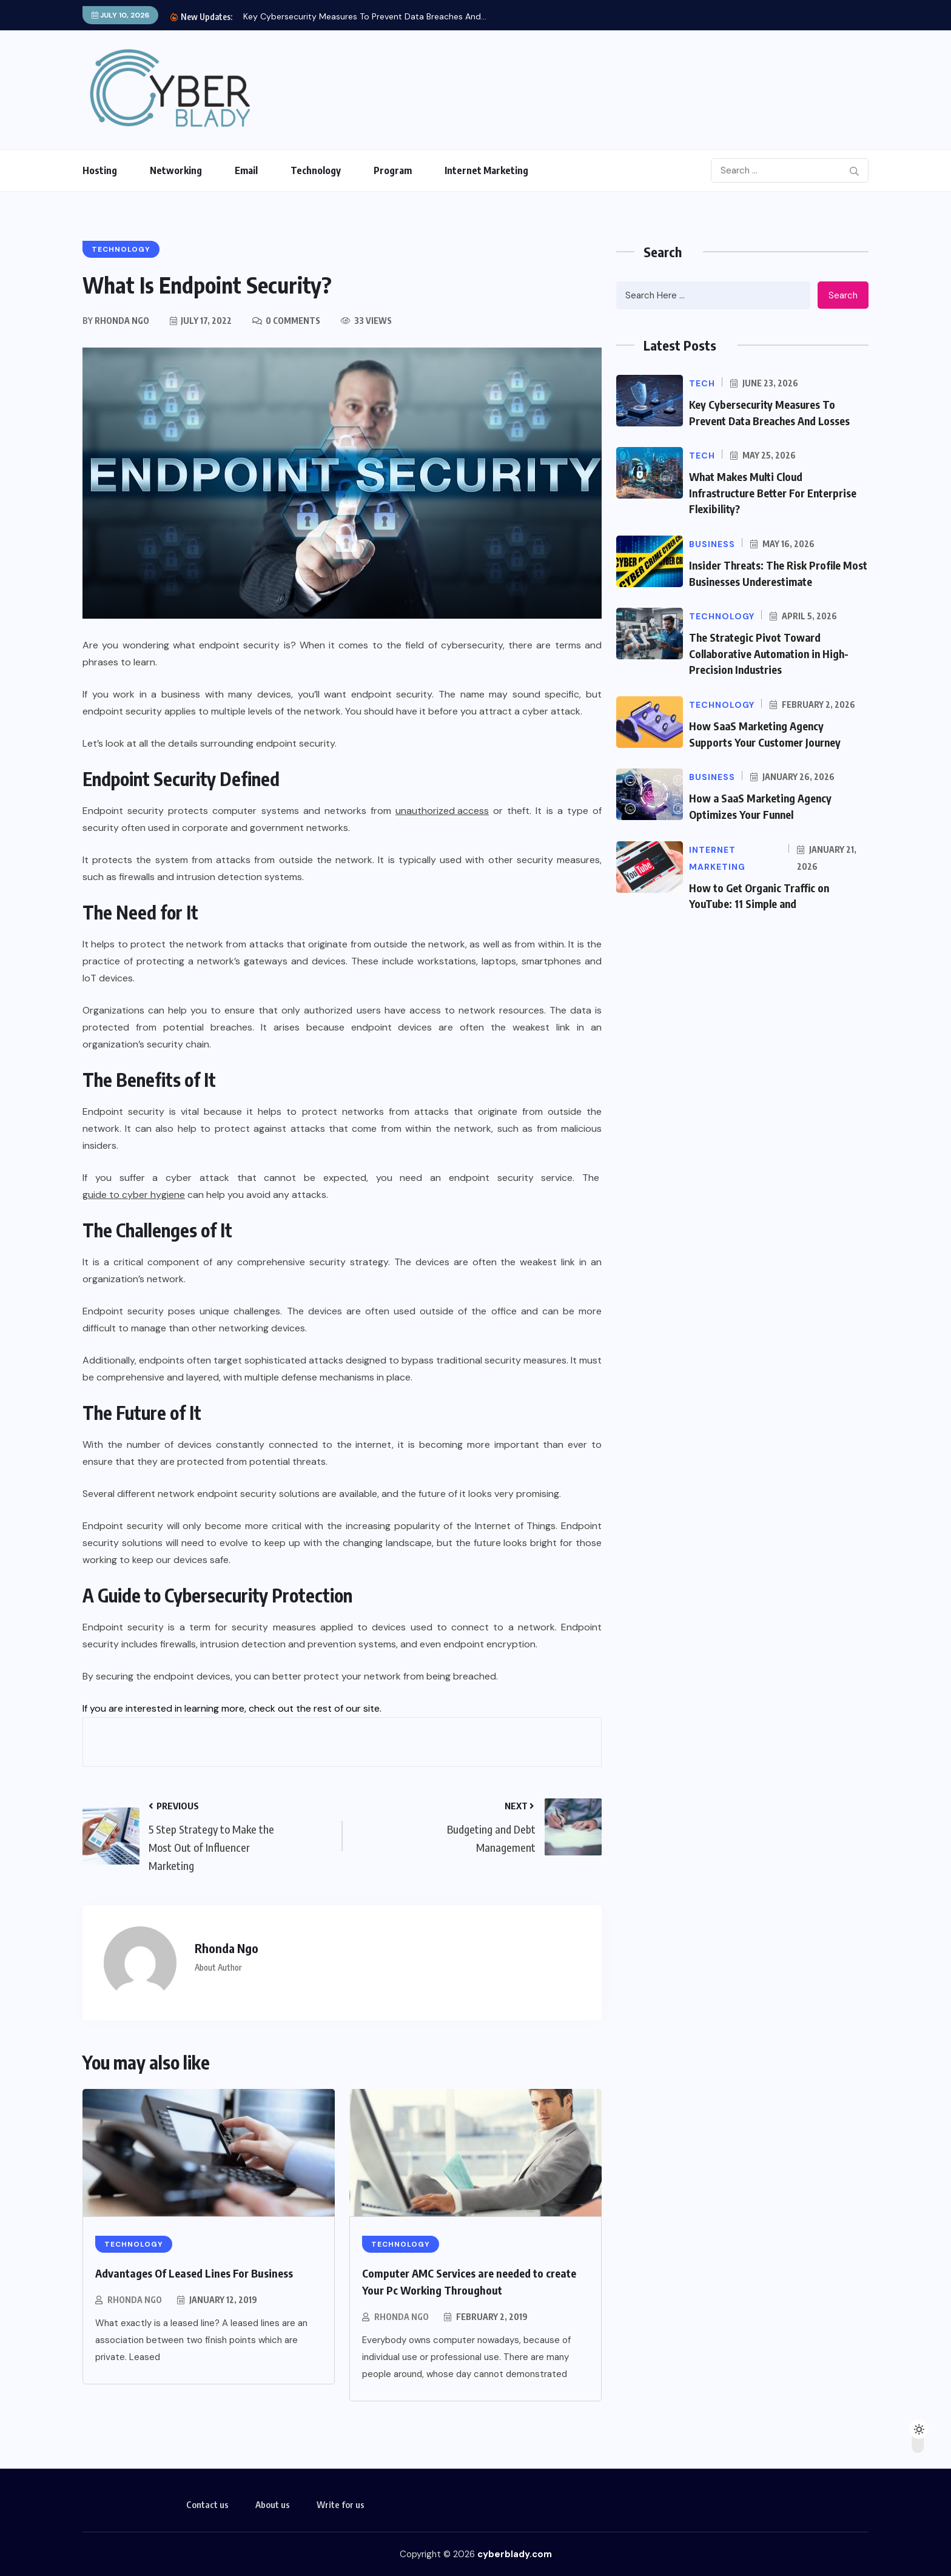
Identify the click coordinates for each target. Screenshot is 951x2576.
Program (393, 170)
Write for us (341, 2504)
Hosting (99, 170)
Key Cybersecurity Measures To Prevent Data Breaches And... (364, 16)
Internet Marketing (486, 170)
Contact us (207, 2504)
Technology (316, 170)
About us (272, 2504)
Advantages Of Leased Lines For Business (194, 2273)
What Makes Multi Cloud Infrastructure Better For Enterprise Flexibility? (774, 491)
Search (843, 295)
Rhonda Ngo (134, 2300)
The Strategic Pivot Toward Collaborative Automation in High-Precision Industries (772, 650)
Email (246, 170)
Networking (176, 170)
